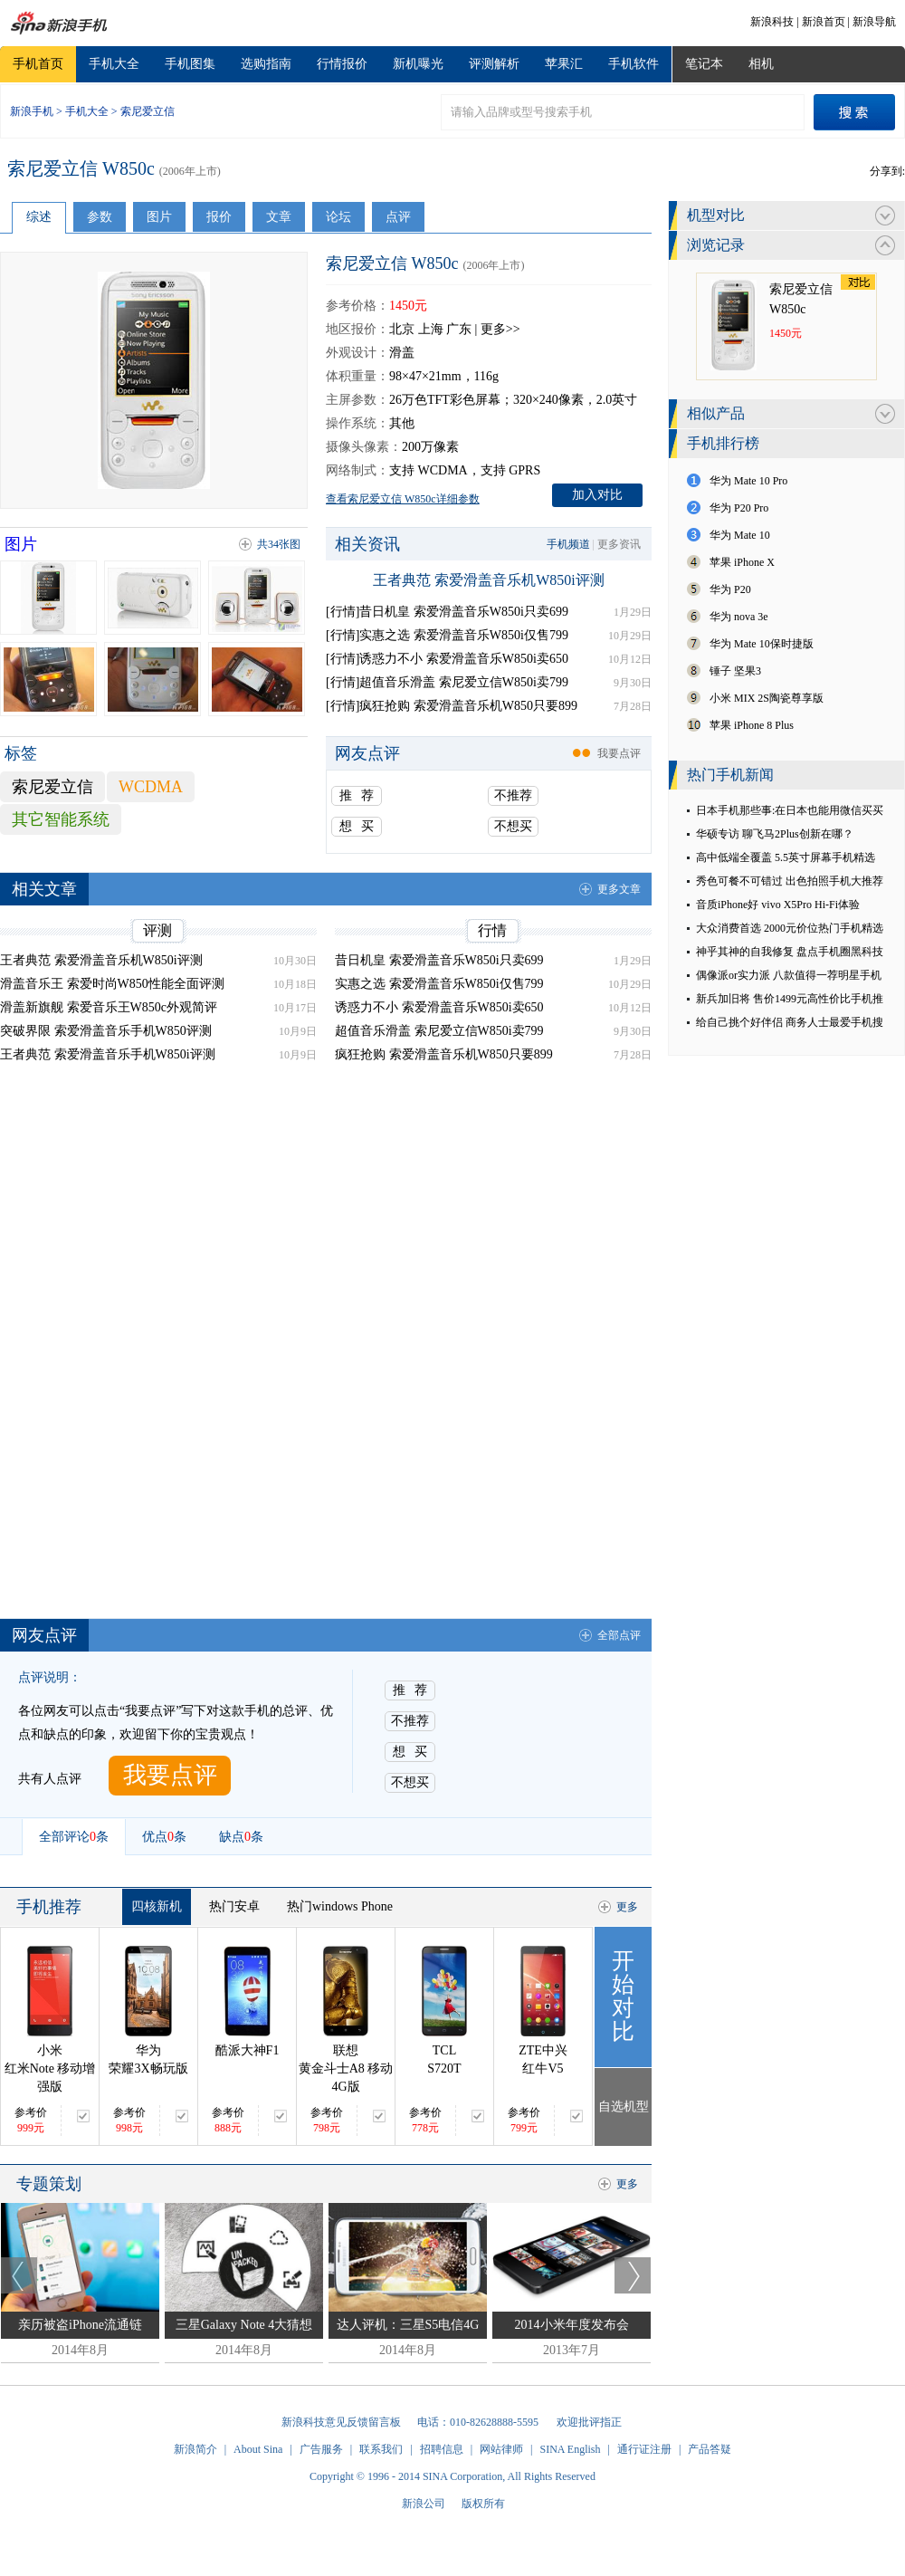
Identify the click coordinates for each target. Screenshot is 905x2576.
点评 (398, 217)
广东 (459, 329)
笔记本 (704, 64)
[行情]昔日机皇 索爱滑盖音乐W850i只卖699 (447, 611)
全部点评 (619, 1635)
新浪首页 (823, 21)
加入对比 (597, 495)
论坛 (338, 217)
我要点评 (619, 753)
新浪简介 (195, 2449)
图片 (159, 217)
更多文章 (619, 889)
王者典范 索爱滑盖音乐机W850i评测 (489, 580)
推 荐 (357, 795)
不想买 (513, 826)
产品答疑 (709, 2449)
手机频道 (568, 544)
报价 (219, 217)
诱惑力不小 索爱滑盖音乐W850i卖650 (439, 1007)
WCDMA (151, 787)
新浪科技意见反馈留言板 (341, 2422)
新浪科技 (772, 21)
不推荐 (513, 795)
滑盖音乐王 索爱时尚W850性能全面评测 (112, 984)
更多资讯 (619, 544)
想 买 (357, 826)
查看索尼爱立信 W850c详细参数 (403, 499)
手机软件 (633, 64)
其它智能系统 (61, 819)
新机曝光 (418, 64)
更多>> (500, 329)
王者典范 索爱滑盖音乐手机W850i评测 (107, 1054)
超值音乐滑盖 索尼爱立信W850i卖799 (439, 1031)
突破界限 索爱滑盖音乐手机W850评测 (106, 1031)
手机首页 (38, 64)
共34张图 (278, 544)
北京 (401, 329)
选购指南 (266, 64)
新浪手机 (31, 111)
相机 (761, 64)
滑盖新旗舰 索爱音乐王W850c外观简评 (108, 1007)
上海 (430, 329)
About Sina (257, 2449)
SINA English (569, 2449)
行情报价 (342, 64)
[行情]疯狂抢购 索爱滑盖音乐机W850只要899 (451, 706)
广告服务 (321, 2449)
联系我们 (381, 2449)
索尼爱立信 (147, 111)
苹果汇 (564, 64)
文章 (278, 217)
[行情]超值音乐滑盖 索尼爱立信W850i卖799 (447, 682)
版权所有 (483, 2503)
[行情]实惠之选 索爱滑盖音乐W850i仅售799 (447, 635)
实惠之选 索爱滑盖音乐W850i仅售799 (439, 984)
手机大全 (114, 64)
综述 (39, 217)
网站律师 (501, 2449)
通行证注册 (644, 2449)
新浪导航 (874, 21)
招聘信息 (441, 2449)
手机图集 (190, 64)
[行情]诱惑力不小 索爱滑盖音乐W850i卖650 (447, 659)
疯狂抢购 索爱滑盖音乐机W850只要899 (444, 1054)
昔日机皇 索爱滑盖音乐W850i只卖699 (439, 960)
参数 (99, 217)
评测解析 (494, 64)
